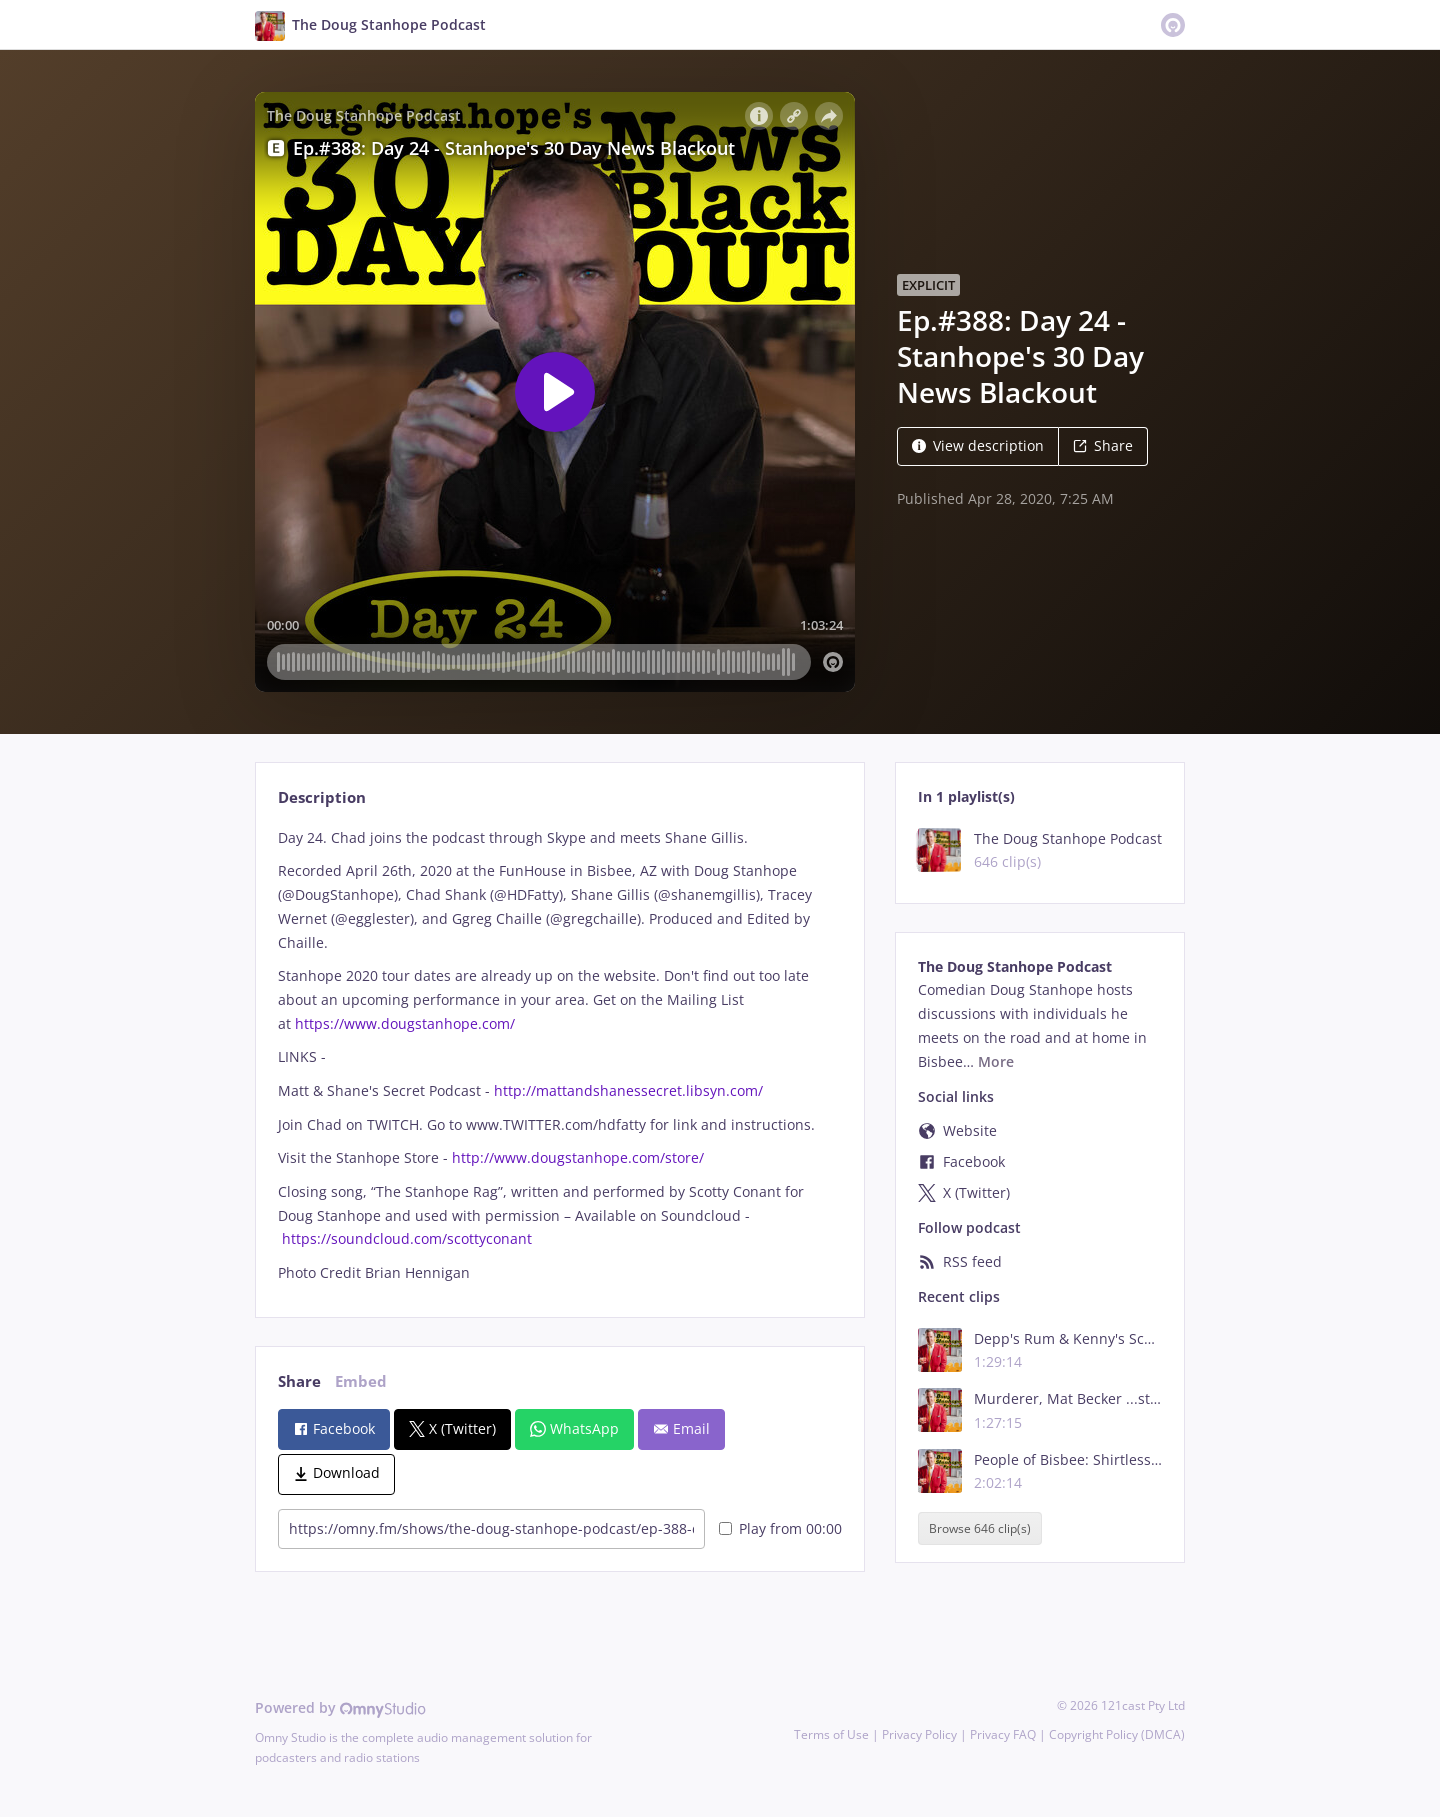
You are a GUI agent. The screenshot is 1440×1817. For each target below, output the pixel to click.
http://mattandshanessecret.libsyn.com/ (628, 1090)
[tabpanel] (559, 1055)
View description (978, 445)
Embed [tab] (361, 1381)
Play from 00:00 (780, 1528)
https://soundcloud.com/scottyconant (407, 1238)
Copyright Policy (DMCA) (1117, 1734)
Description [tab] (322, 797)
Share (1103, 445)
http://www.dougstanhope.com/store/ (578, 1157)
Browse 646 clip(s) (980, 1528)
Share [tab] (299, 1381)
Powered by (340, 1707)
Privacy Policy (919, 1734)
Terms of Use (831, 1734)
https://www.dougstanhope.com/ (405, 1023)
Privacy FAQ (1003, 1734)
